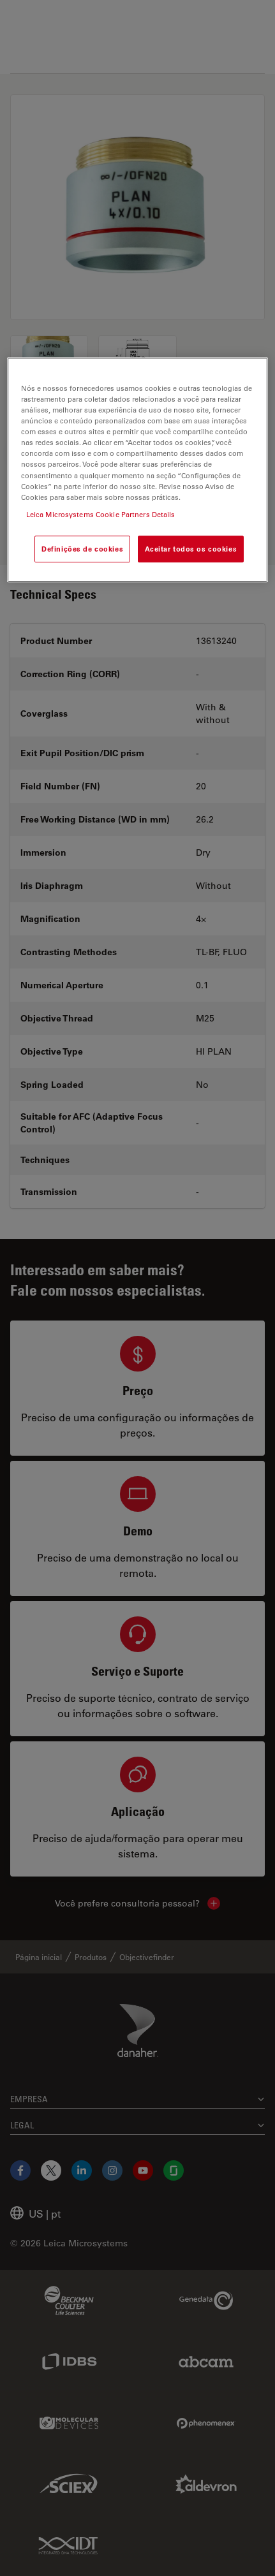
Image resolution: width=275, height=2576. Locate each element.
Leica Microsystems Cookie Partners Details (100, 514)
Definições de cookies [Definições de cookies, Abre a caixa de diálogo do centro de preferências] (82, 548)
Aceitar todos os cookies (191, 548)
